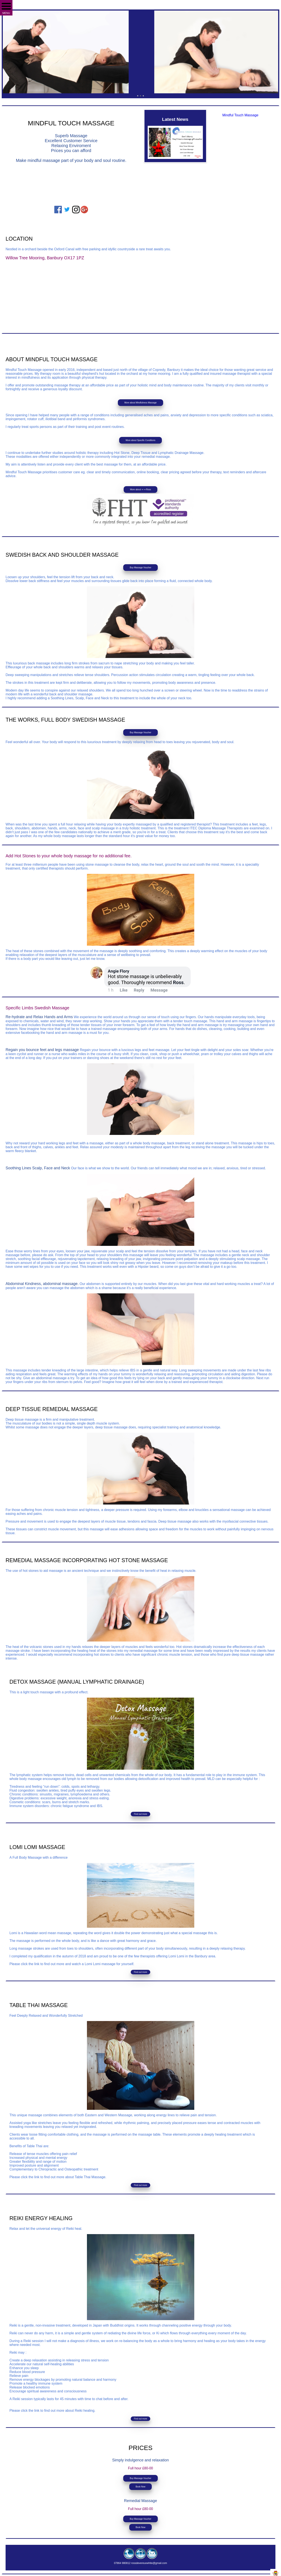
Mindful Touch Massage (240, 115)
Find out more (140, 1814)
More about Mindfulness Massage (140, 402)
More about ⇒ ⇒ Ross (140, 489)
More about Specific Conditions (140, 440)
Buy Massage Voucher (140, 567)
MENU (6, 8)
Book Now (141, 2486)
